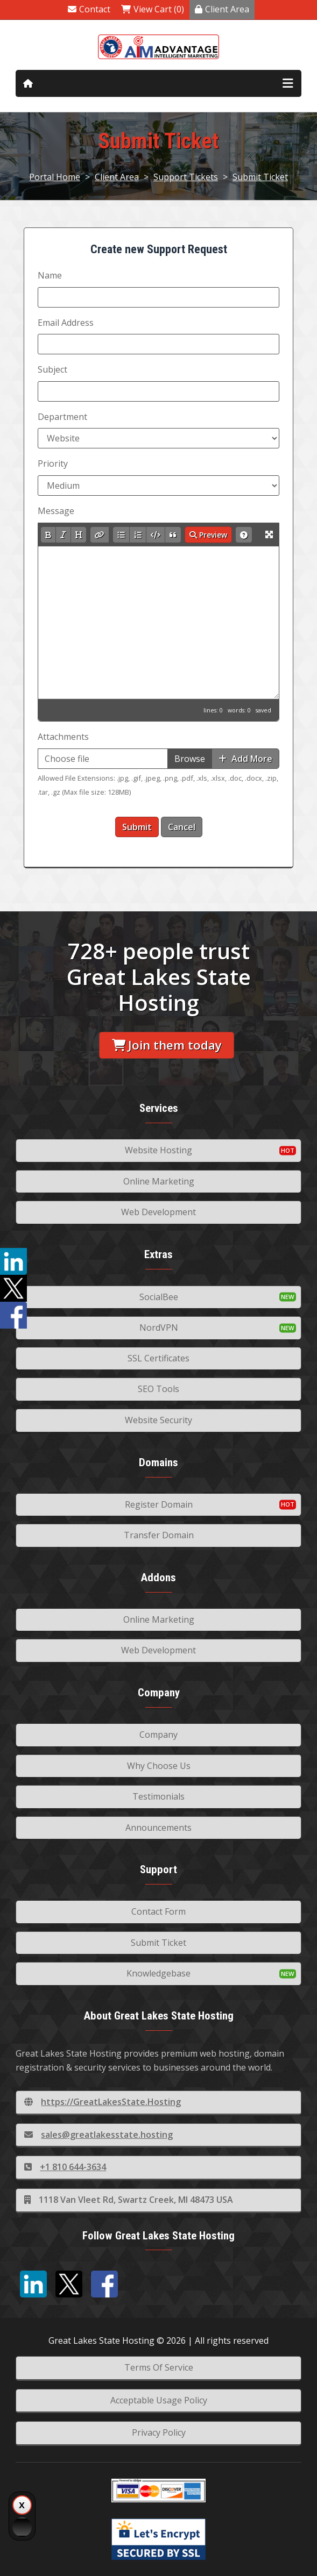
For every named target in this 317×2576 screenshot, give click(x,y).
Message (56, 511)
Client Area (222, 9)
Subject (52, 369)
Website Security (158, 1420)
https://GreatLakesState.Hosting (102, 2102)
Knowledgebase (158, 1973)
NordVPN (158, 1327)
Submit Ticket (260, 177)
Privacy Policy (159, 2432)
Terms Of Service (158, 2367)
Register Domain (159, 1504)
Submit (137, 827)
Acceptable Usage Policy (158, 2400)
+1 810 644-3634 (65, 2167)
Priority (53, 463)
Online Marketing (158, 1181)
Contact (89, 9)
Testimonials (158, 1796)
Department (62, 417)
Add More (245, 759)
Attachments (63, 737)
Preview (208, 535)
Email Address (66, 323)
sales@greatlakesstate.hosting (98, 2134)
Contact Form (158, 1911)
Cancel (181, 827)
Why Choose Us (159, 1766)
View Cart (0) (152, 9)
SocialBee (158, 1297)
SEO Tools (158, 1389)
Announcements (158, 1827)
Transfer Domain (159, 1535)
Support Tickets (185, 177)
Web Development (158, 1212)
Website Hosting (158, 1150)
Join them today (167, 1045)
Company (158, 1734)
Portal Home (54, 177)
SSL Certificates (158, 1358)
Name (50, 275)
